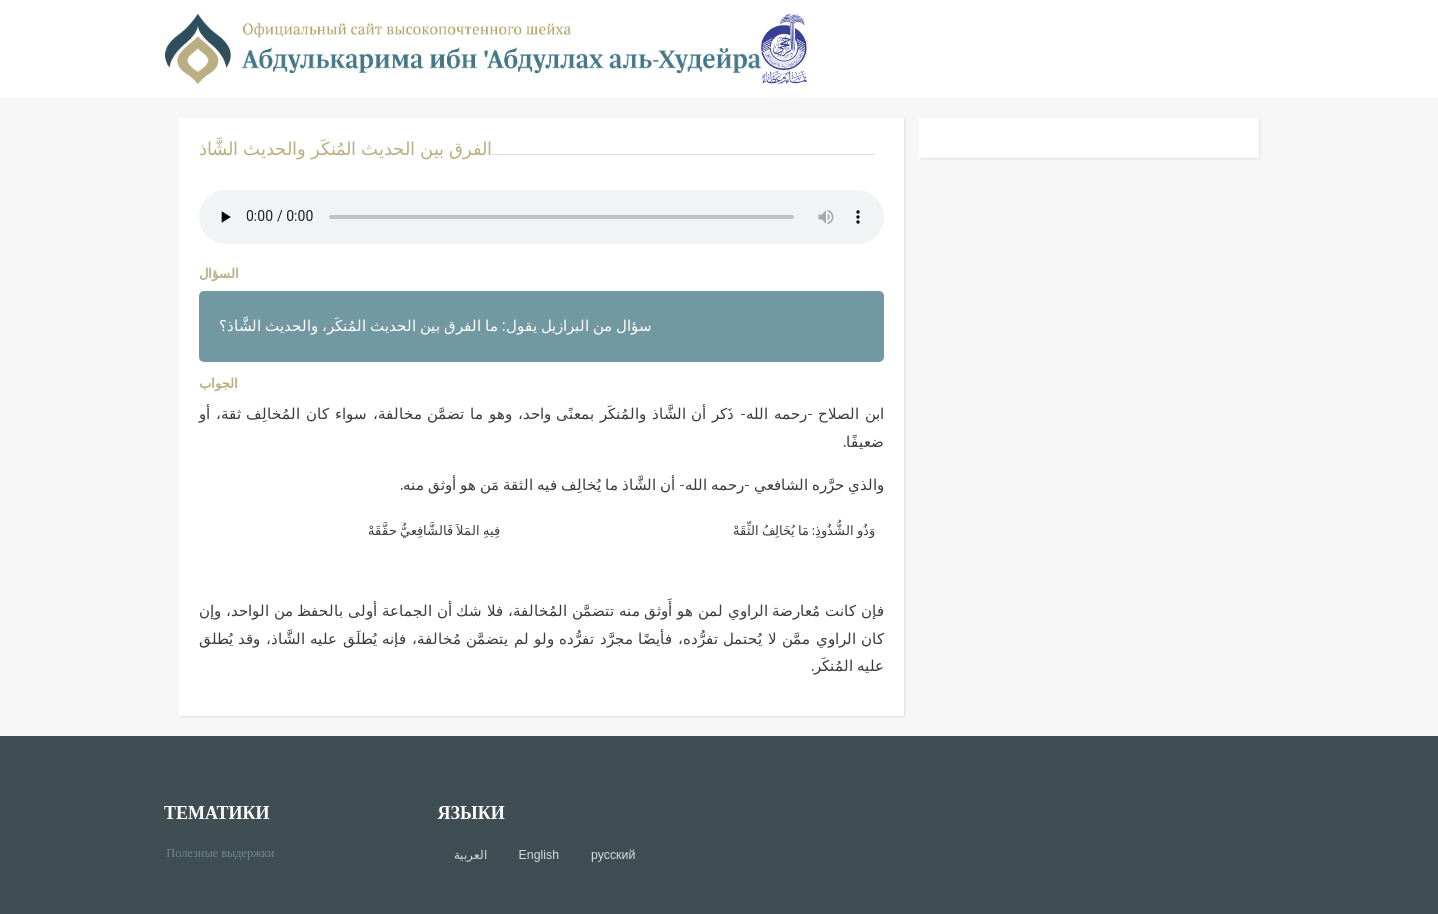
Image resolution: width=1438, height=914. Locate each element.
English (539, 855)
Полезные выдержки (227, 851)
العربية (470, 855)
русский (613, 855)
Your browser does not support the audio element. (541, 217)
